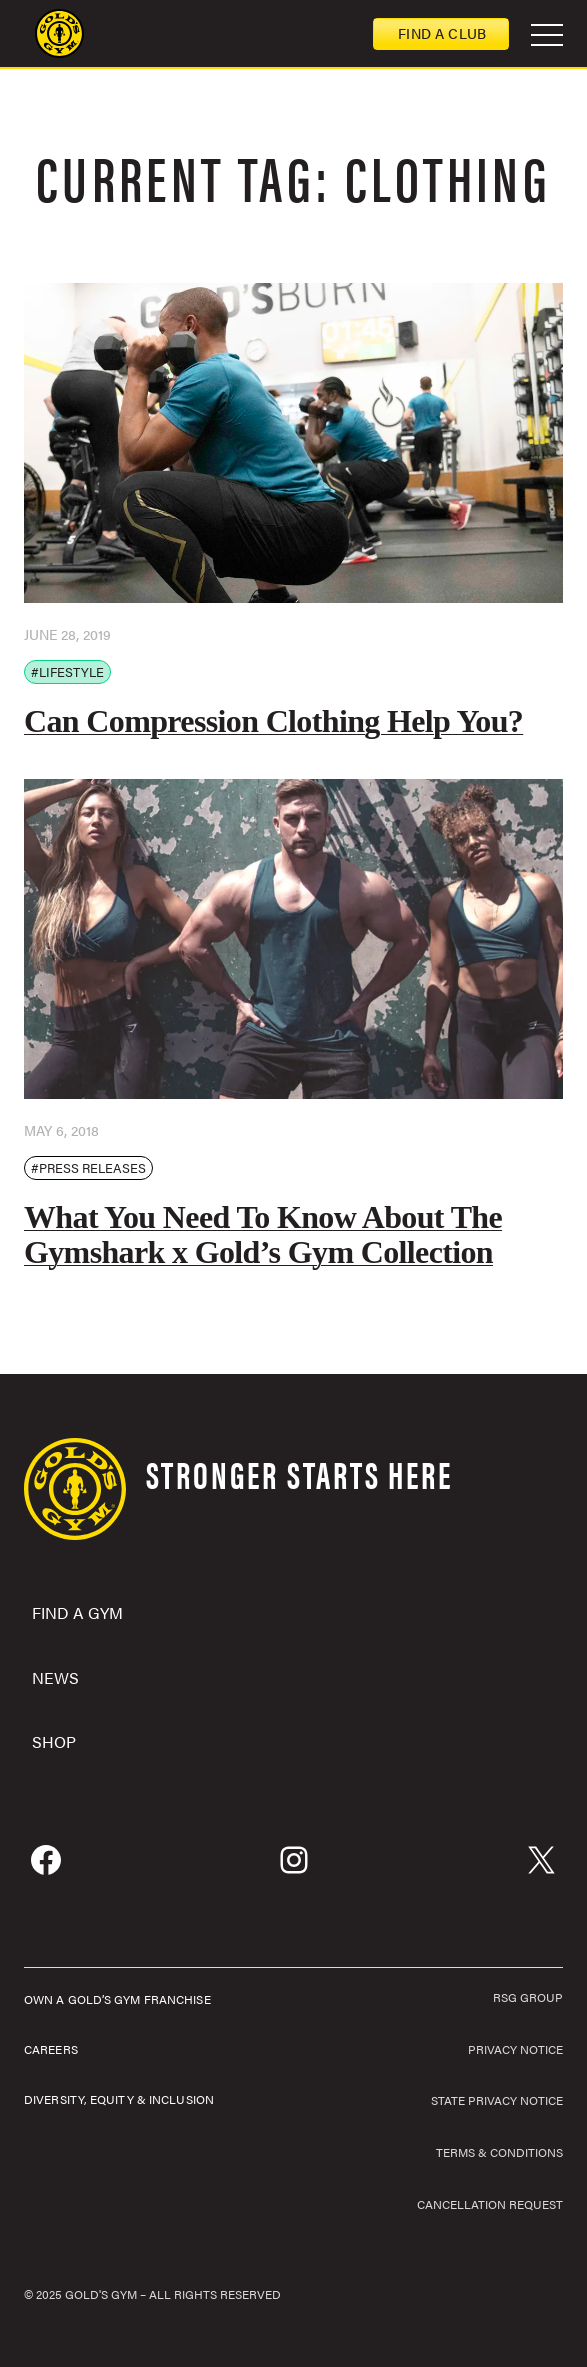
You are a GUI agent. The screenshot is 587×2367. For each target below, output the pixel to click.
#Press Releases (88, 1167)
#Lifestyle (67, 671)
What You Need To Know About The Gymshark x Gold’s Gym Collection (263, 1234)
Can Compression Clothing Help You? (273, 721)
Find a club (442, 33)
